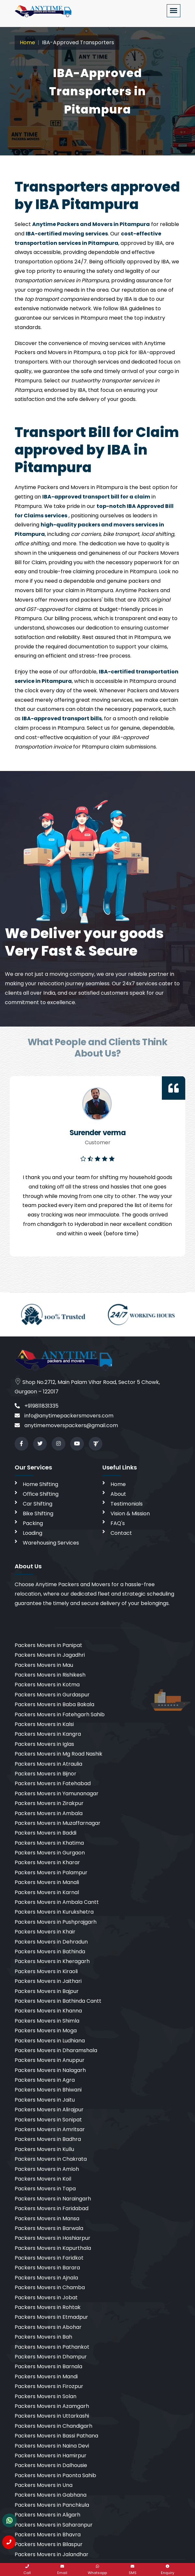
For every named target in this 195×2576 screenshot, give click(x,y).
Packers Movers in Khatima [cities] (49, 1843)
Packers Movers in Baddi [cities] (45, 1833)
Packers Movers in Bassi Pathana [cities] (56, 2435)
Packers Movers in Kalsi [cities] (44, 1724)
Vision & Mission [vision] (130, 1513)
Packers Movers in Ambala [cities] (49, 1813)
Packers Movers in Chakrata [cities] (51, 2159)
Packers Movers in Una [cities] (43, 2485)
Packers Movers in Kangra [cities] (48, 1734)
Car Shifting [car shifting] (37, 1503)
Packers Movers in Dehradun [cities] (51, 1941)
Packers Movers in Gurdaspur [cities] (52, 1694)
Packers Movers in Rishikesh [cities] (50, 1675)
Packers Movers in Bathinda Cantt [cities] (58, 2001)
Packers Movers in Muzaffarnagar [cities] (57, 1823)
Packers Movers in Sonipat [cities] (48, 2119)
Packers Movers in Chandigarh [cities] (53, 2426)
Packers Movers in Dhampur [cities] (51, 2356)
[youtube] (77, 1444)
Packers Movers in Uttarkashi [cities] (52, 2416)
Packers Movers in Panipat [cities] (48, 1645)
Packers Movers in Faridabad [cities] (51, 2208)
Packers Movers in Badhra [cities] (48, 2139)
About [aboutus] (118, 1494)
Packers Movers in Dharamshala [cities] (56, 2050)
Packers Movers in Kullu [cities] (44, 2149)
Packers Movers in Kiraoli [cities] (46, 1971)
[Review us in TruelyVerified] (95, 1444)
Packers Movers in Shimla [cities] (47, 2021)
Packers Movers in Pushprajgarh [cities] (56, 1922)
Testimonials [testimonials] (126, 1503)
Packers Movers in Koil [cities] (43, 2179)
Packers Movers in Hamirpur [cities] (50, 2455)
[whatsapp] (97, 2569)
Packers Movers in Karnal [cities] (47, 1892)
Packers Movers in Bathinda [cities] (50, 1951)
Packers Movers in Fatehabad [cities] (53, 1783)
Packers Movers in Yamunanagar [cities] (56, 1793)
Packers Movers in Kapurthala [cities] (53, 2248)
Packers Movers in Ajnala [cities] (46, 2277)
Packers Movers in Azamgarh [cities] (52, 2406)
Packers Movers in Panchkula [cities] (52, 2505)
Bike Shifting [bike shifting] (38, 1513)
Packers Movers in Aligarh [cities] (47, 2514)
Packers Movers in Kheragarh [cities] (52, 1961)
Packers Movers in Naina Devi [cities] (52, 2446)
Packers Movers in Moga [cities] (46, 2030)
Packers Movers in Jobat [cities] (46, 2297)
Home (27, 42)
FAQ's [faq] (117, 1523)
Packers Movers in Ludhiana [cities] (50, 2040)
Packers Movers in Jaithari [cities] (48, 1981)
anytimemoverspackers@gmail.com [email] (66, 1425)
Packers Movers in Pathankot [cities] (52, 2347)
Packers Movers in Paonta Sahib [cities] (55, 2475)
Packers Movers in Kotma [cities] (47, 1684)
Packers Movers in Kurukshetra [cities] (54, 1912)
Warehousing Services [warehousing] (51, 1543)
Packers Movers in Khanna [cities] (48, 2010)
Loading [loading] (32, 1533)
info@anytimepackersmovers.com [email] (64, 1415)
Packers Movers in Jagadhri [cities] (50, 1655)
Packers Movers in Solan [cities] (45, 2396)
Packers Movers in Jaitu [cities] (45, 2100)
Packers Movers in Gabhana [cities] (50, 2495)
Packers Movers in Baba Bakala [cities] (54, 1704)
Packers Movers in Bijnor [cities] (45, 1773)
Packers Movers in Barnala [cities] (48, 2366)
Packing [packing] (33, 1523)
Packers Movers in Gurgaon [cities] (50, 1852)
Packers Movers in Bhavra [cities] (48, 2534)
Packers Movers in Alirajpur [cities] (49, 2109)
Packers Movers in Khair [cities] (45, 1931)
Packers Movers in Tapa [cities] (45, 2188)
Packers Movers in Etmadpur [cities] (51, 2317)
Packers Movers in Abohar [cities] (48, 2327)
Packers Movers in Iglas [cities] (44, 1744)
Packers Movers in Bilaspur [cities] (49, 2544)
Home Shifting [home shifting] (40, 1484)
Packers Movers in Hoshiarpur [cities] (52, 2238)
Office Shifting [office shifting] (40, 1494)
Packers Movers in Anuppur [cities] (49, 2060)
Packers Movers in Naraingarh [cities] (53, 2198)
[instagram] (58, 1444)
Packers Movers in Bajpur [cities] (47, 1991)
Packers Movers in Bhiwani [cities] (48, 2089)
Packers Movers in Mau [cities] (44, 1665)
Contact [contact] (121, 1533)
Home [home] (118, 1484)
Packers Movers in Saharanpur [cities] (54, 2525)
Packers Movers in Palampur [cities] (51, 1872)
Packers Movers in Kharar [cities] (47, 1862)
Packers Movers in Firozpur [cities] (49, 2386)
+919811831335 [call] (36, 1406)
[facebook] (21, 1444)
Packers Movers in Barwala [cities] (49, 2228)
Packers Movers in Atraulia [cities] (48, 1764)
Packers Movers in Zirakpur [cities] (49, 1803)
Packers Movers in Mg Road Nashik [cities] (58, 1754)
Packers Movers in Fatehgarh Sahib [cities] (60, 1714)
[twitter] (40, 1444)
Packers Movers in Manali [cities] (47, 1882)
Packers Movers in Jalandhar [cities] (51, 2554)
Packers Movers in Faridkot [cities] (49, 2258)
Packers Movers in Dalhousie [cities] (51, 2465)
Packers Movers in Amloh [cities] (47, 2169)
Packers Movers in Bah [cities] (43, 2337)
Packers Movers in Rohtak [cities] (48, 2307)
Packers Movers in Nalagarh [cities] (50, 2070)
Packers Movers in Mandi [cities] (46, 2376)
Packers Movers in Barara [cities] (47, 2267)
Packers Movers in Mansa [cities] (47, 2218)
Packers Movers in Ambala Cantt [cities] (57, 1902)
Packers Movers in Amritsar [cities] (50, 2129)
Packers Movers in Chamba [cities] (50, 2287)
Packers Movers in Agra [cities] (45, 2080)
